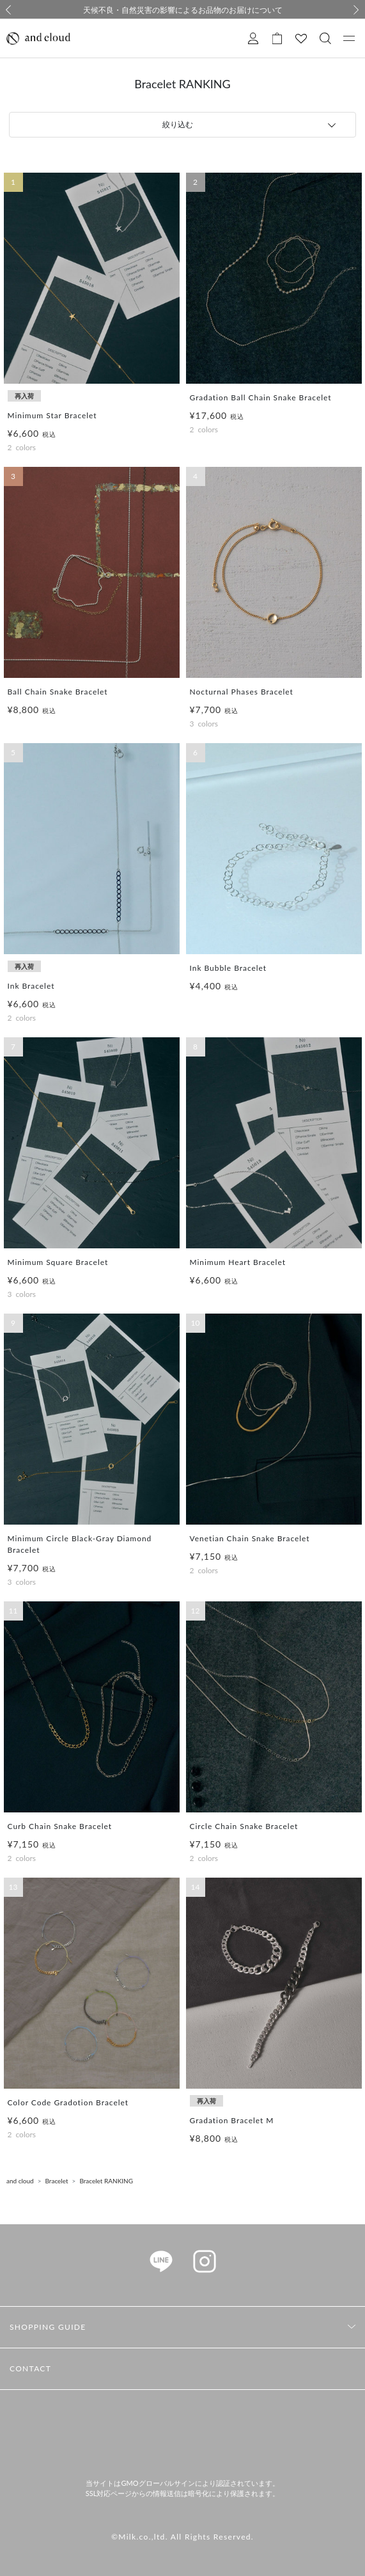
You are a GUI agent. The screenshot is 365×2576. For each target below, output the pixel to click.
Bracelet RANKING (106, 2181)
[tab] (182, 124)
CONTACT (30, 2368)
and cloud (20, 2181)
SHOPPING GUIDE (48, 2327)
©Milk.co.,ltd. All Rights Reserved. (182, 2536)
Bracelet (56, 2181)
